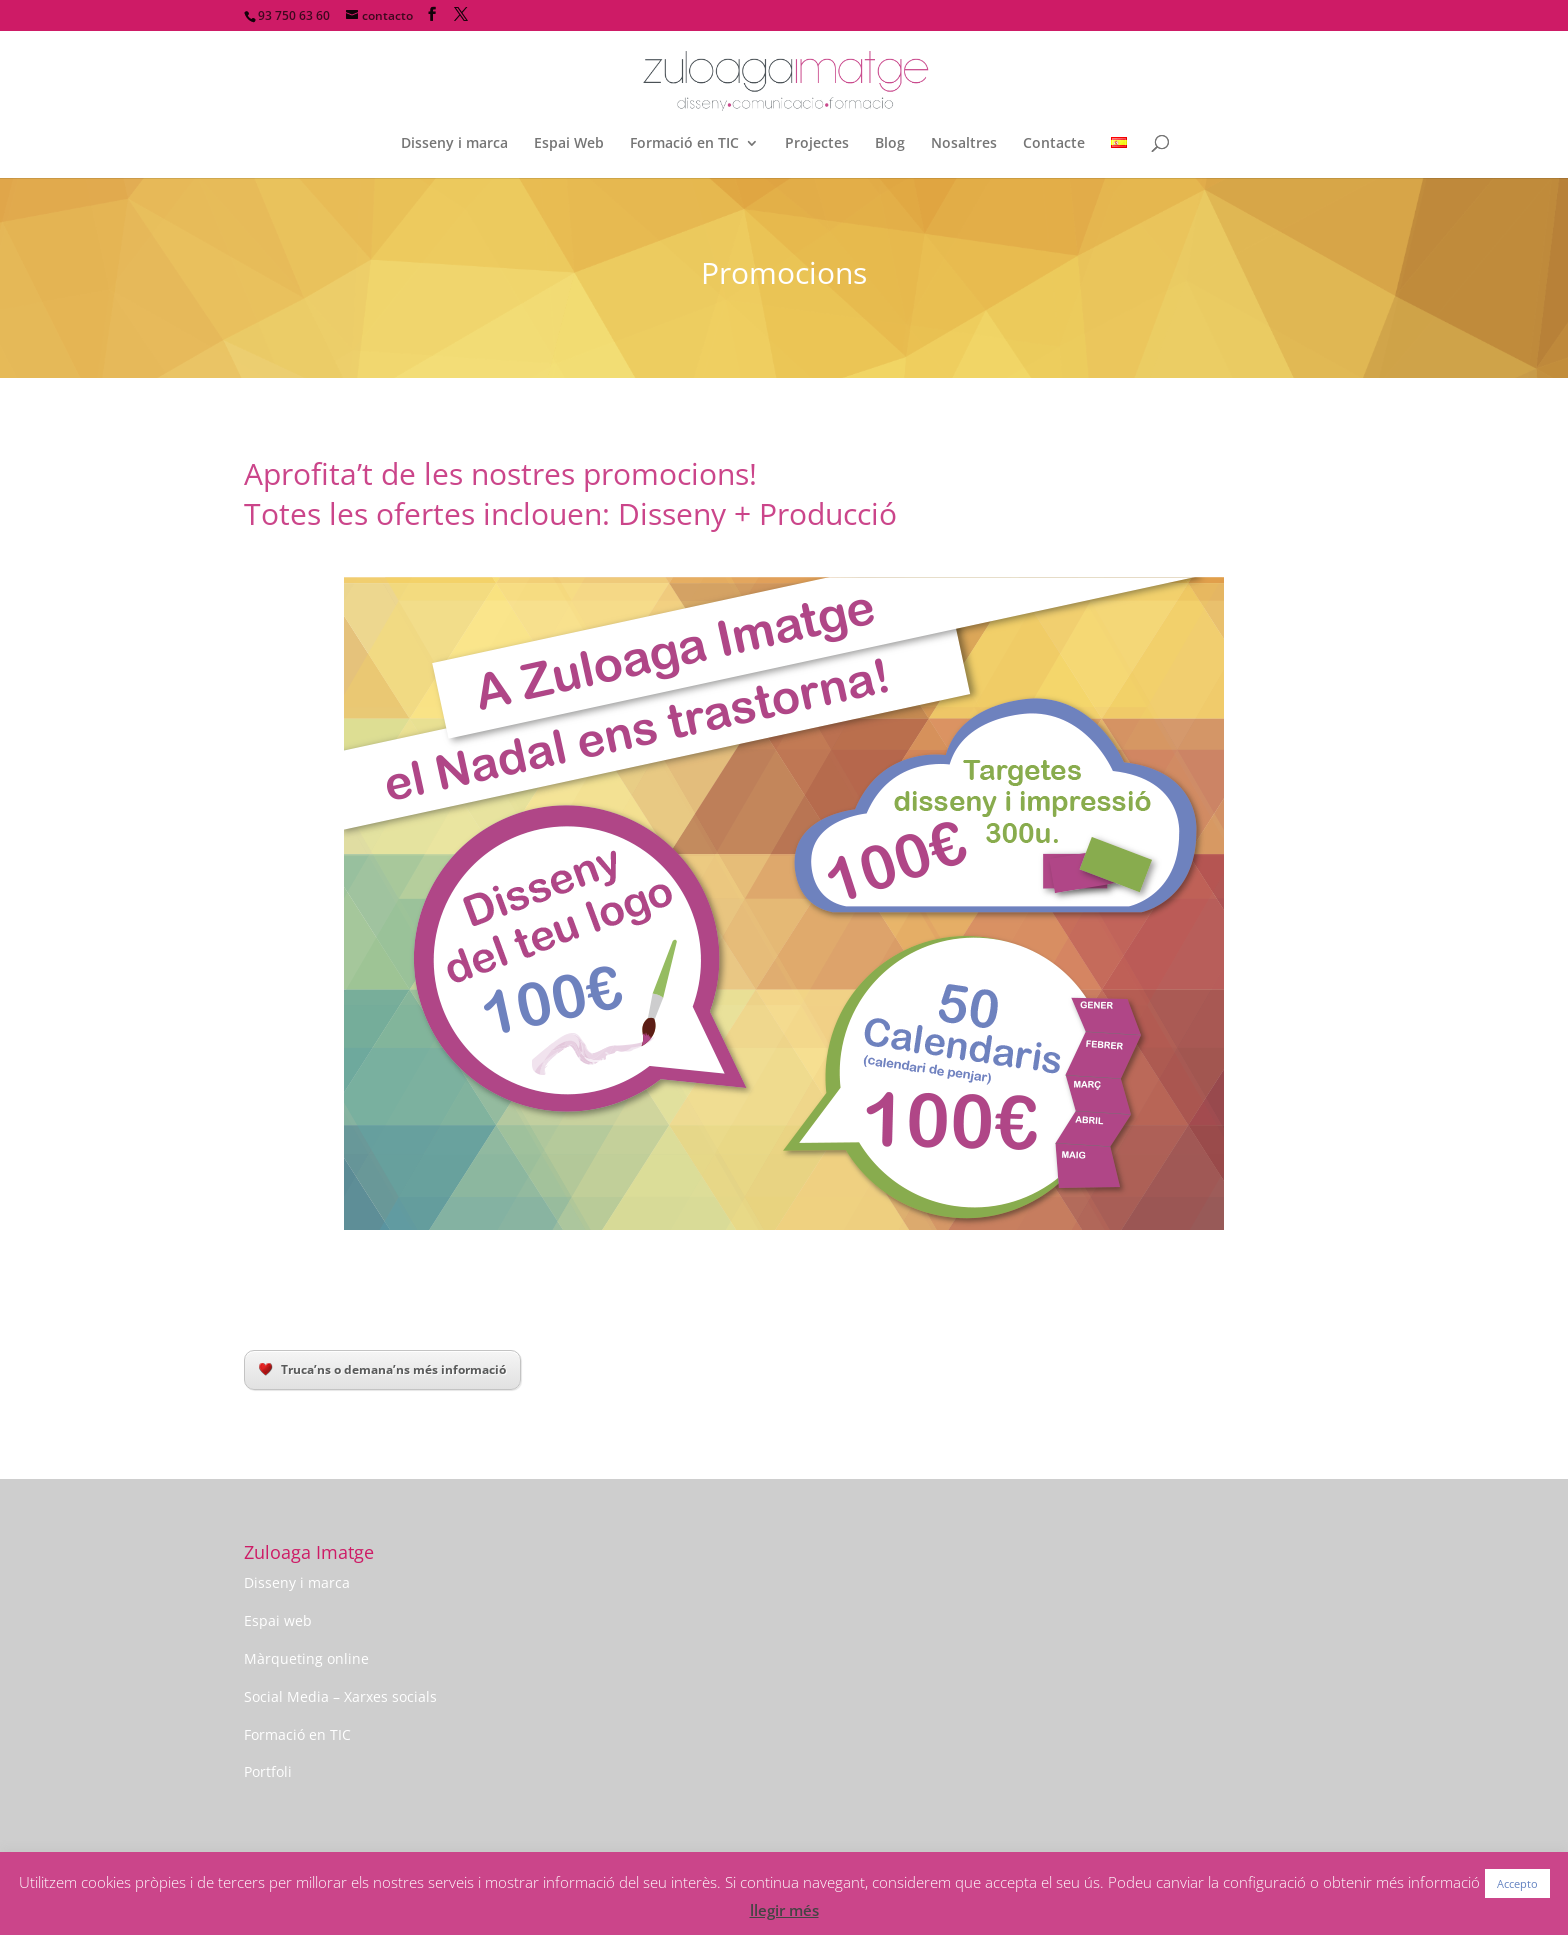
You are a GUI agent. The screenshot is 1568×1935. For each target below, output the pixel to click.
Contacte (1054, 144)
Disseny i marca (454, 144)
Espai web (278, 1620)
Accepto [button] (1517, 1883)
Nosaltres (964, 144)
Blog (890, 144)
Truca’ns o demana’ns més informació (382, 1369)
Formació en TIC (684, 144)
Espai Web (569, 144)
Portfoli (268, 1771)
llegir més (784, 1910)
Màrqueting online (306, 1658)
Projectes (817, 144)
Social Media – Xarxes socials (340, 1696)
